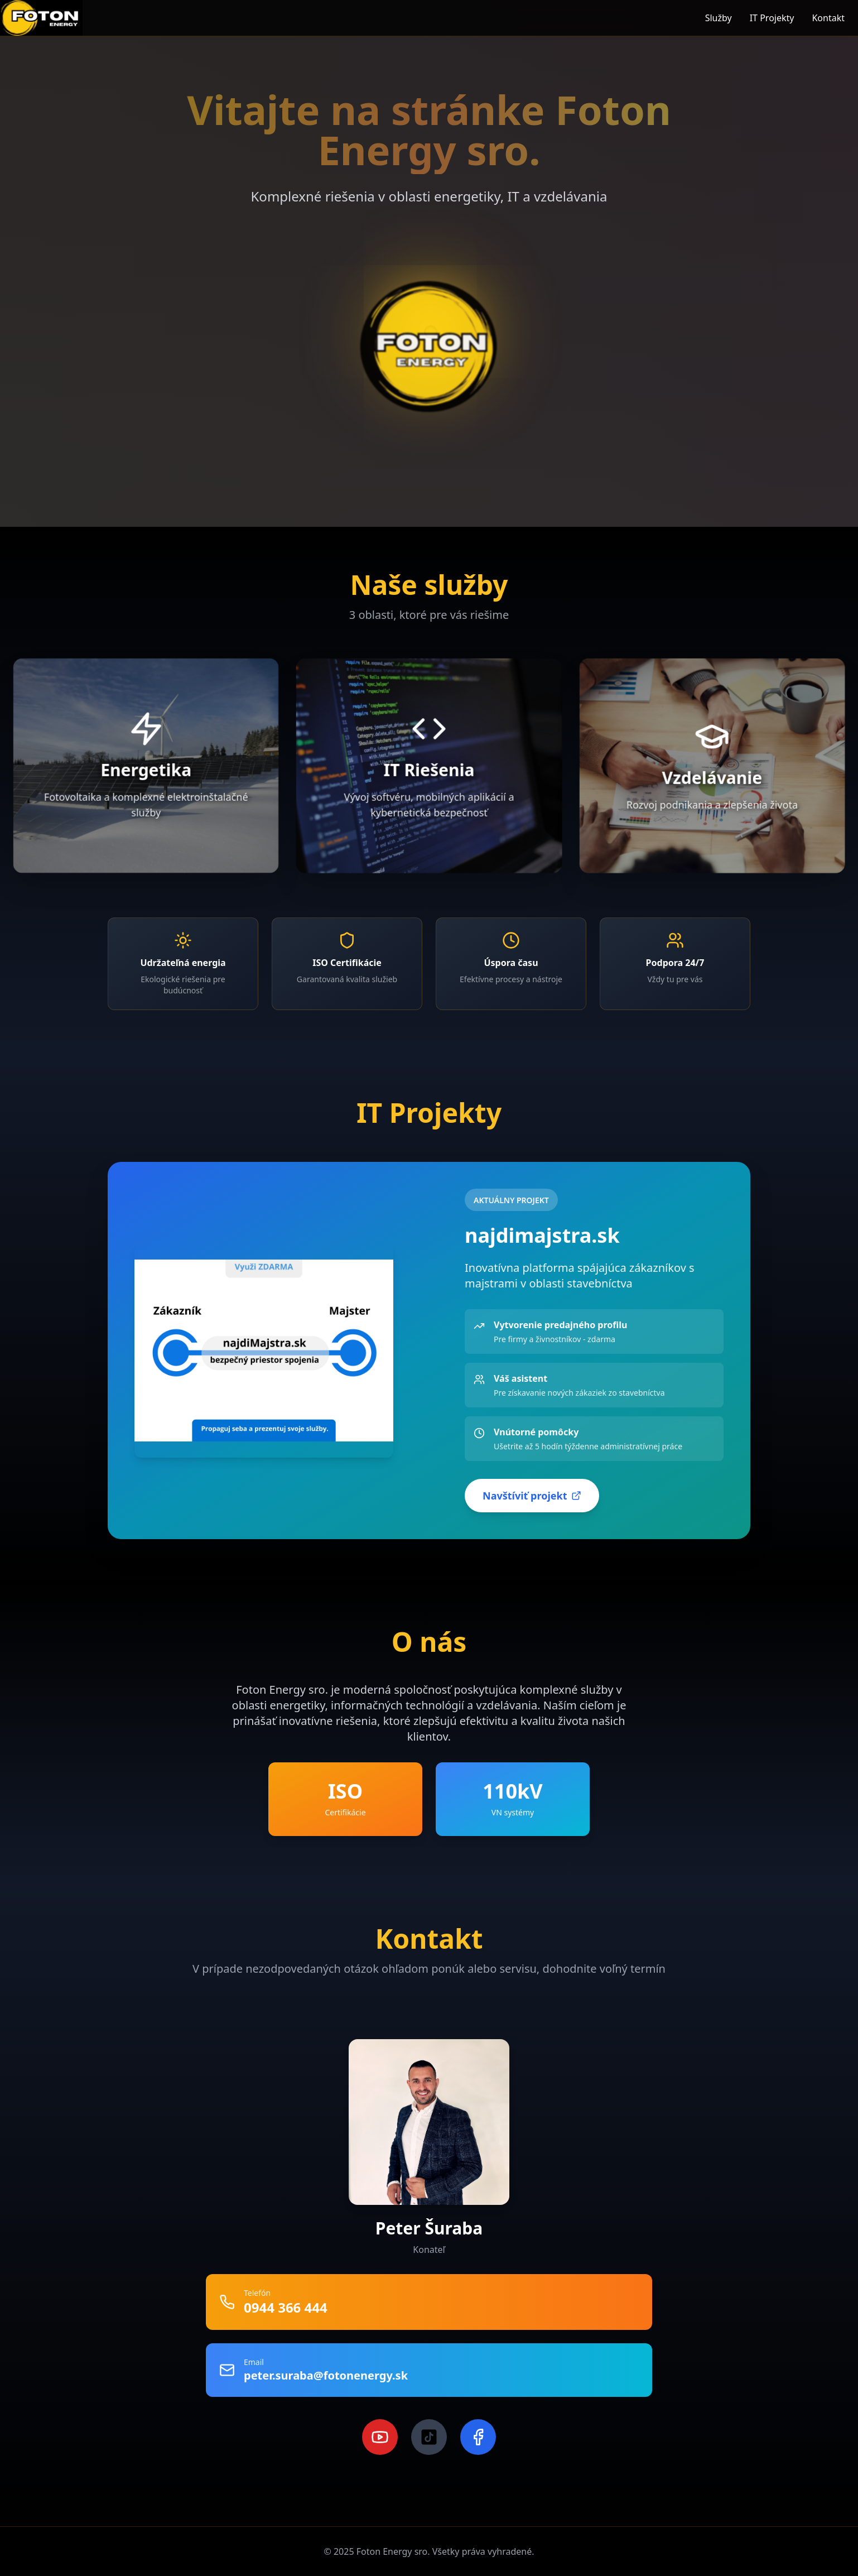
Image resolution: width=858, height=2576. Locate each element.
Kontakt (828, 18)
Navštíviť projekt (532, 1495)
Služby (718, 18)
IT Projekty (772, 18)
